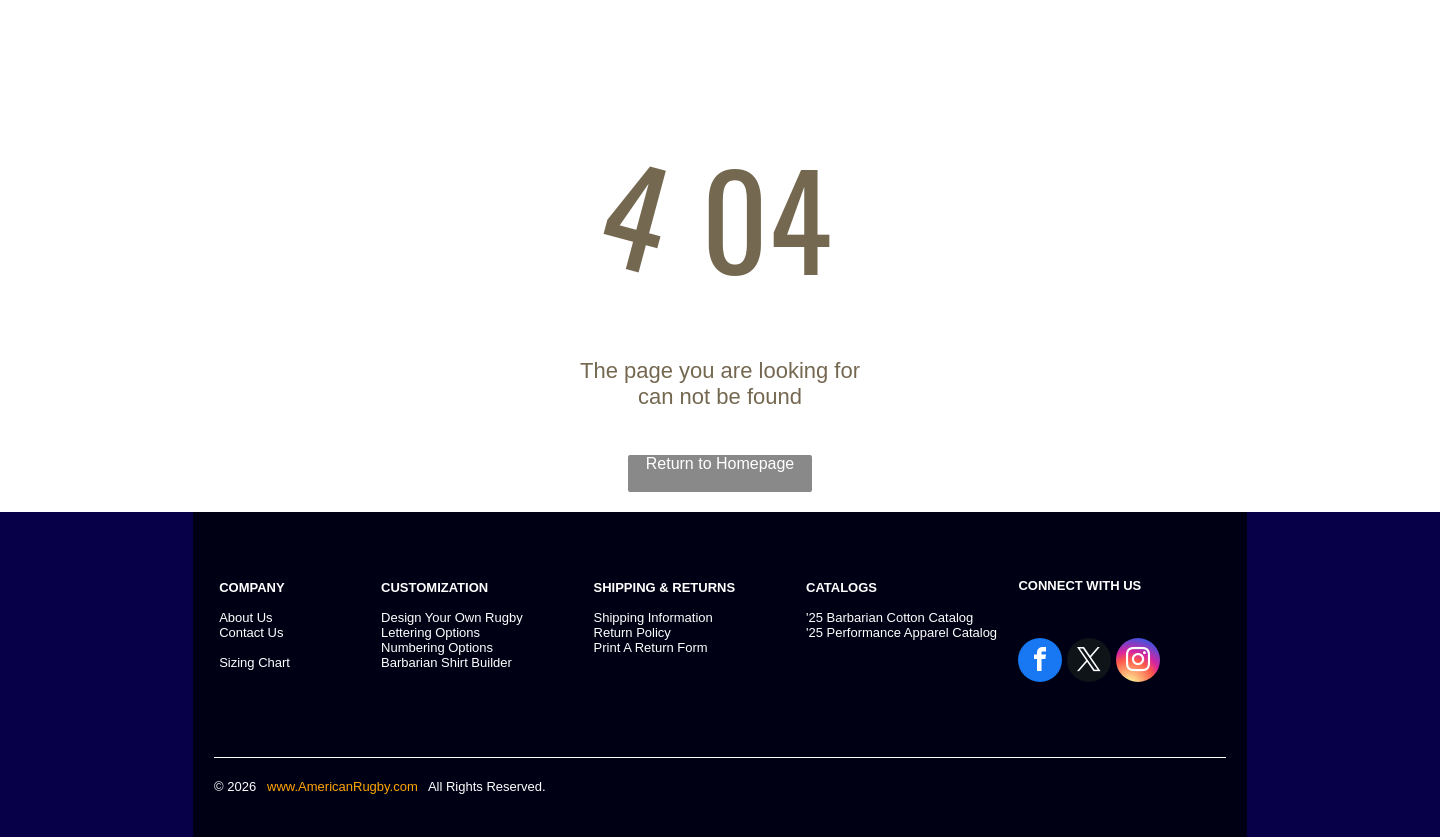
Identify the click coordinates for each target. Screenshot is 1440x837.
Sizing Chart (254, 662)
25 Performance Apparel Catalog (902, 632)
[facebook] (1040, 662)
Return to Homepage (720, 463)
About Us (245, 617)
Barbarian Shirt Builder (446, 662)
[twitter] (1089, 662)
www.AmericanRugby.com (344, 786)
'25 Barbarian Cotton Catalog (889, 617)
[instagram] (1138, 662)
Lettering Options (430, 632)
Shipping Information (653, 617)
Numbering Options (437, 647)
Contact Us (251, 632)
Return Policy (632, 632)
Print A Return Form (651, 647)
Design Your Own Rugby (452, 617)
